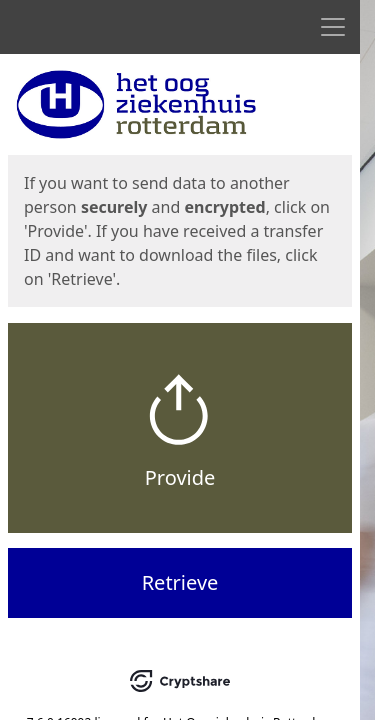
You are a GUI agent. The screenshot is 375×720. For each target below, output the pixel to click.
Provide (180, 477)
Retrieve (180, 582)
